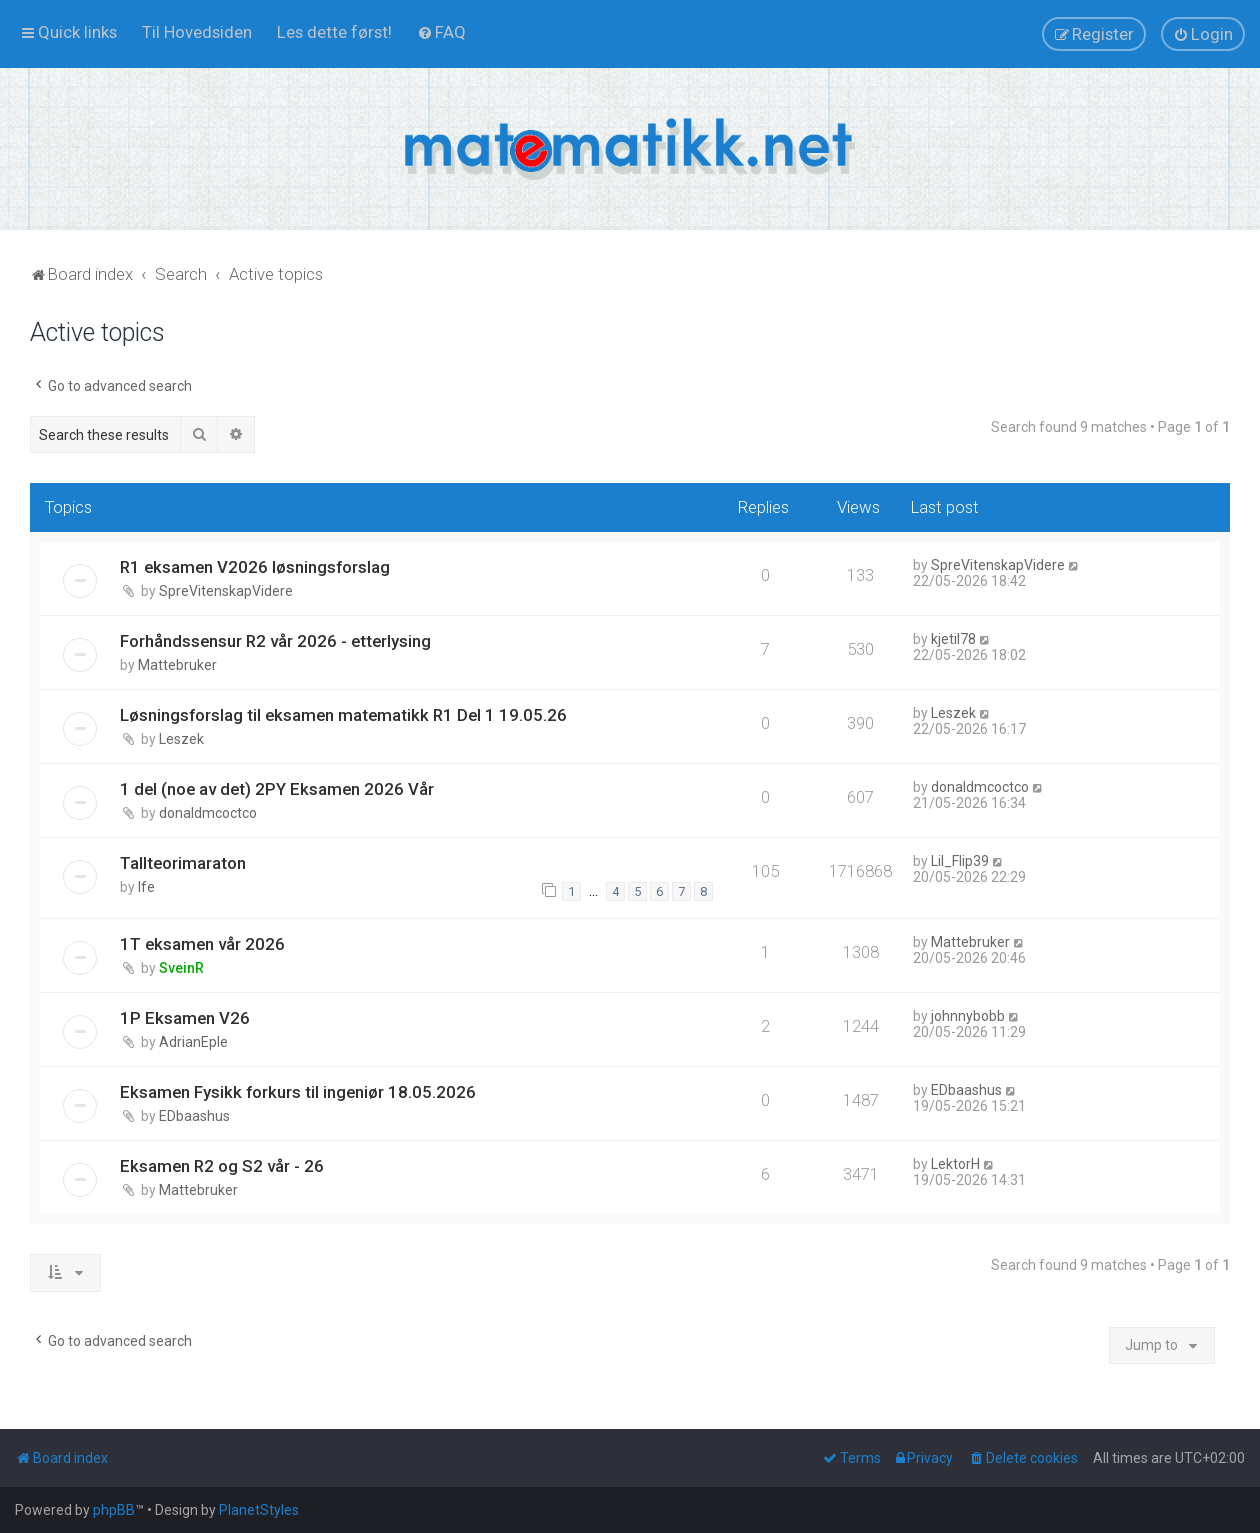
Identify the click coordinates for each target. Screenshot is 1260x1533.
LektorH (955, 1164)
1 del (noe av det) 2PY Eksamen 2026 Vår (277, 789)
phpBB (114, 1510)
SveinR (181, 968)
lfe (146, 887)
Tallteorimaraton (183, 863)
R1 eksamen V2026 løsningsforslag (255, 567)
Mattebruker (177, 665)
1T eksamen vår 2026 (202, 944)
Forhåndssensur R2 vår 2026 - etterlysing (275, 641)
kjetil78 (953, 639)
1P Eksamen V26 (185, 1018)
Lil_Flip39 (960, 861)
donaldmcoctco (208, 813)
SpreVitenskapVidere (226, 591)
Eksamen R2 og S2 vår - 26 (222, 1166)
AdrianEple (193, 1042)
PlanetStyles (259, 1510)
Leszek (181, 739)
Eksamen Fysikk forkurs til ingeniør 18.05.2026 (298, 1092)
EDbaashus (194, 1116)
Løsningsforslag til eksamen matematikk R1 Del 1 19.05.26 (343, 715)
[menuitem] (197, 32)
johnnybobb (968, 1016)
